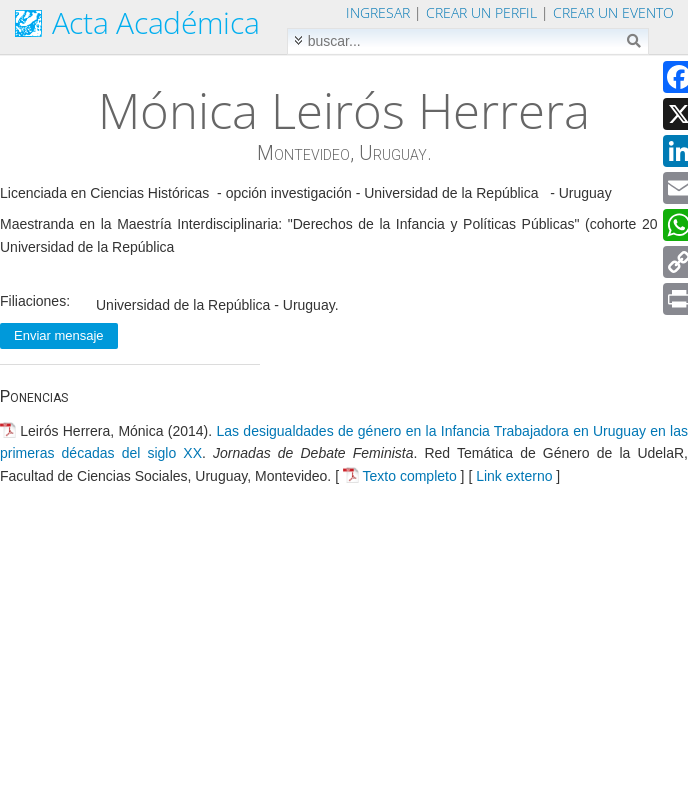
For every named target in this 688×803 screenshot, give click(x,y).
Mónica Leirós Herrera (344, 110)
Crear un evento (613, 12)
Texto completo (410, 476)
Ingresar (378, 12)
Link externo (514, 476)
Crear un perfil (481, 12)
